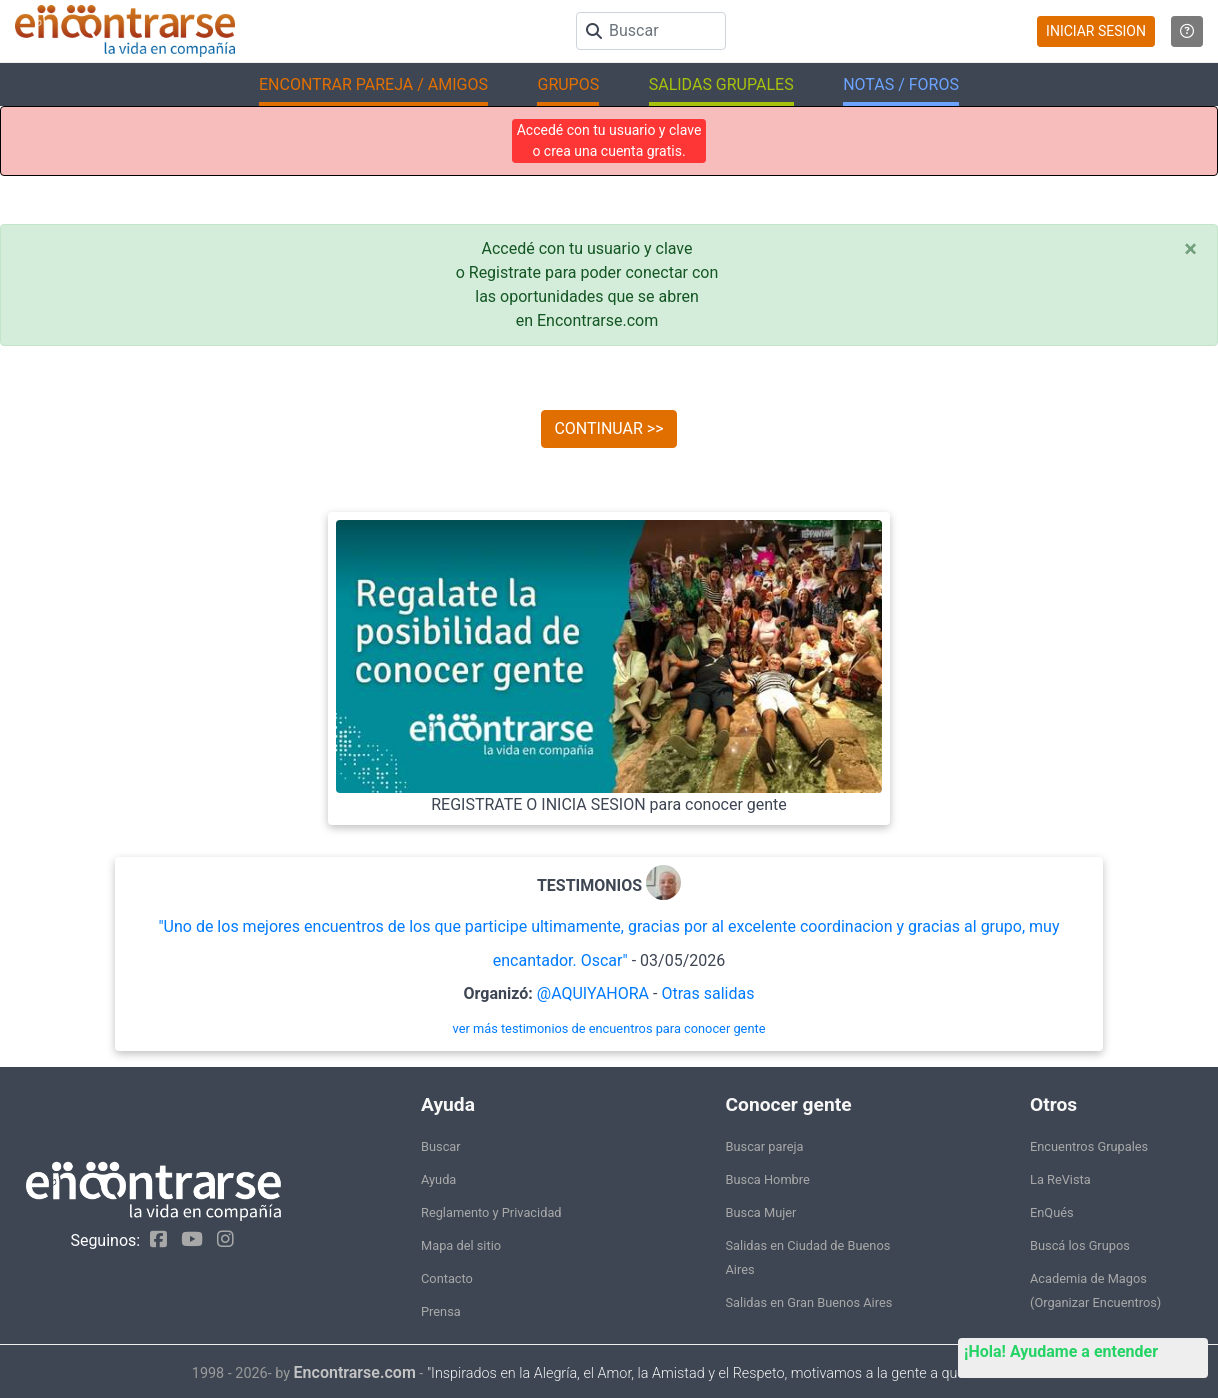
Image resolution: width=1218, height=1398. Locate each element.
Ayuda (438, 1179)
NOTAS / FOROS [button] (901, 84)
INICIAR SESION (1096, 31)
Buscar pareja (765, 1146)
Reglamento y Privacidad (491, 1212)
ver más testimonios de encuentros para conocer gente (609, 1028)
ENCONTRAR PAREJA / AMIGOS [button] (373, 84)
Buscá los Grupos (1080, 1245)
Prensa (441, 1311)
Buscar (441, 1146)
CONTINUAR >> (608, 428)
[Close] (1190, 249)
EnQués (1052, 1212)
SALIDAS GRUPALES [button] (721, 84)
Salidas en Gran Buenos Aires (809, 1302)
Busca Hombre (768, 1179)
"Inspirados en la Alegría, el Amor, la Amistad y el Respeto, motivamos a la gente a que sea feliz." (726, 1373)
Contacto (447, 1278)
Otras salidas (707, 993)
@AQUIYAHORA (593, 993)
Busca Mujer (761, 1212)
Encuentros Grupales (1089, 1146)
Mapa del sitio (461, 1245)
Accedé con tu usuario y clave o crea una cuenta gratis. (609, 140)
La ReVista (1060, 1179)
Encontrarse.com (355, 1372)
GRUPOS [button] (568, 84)
